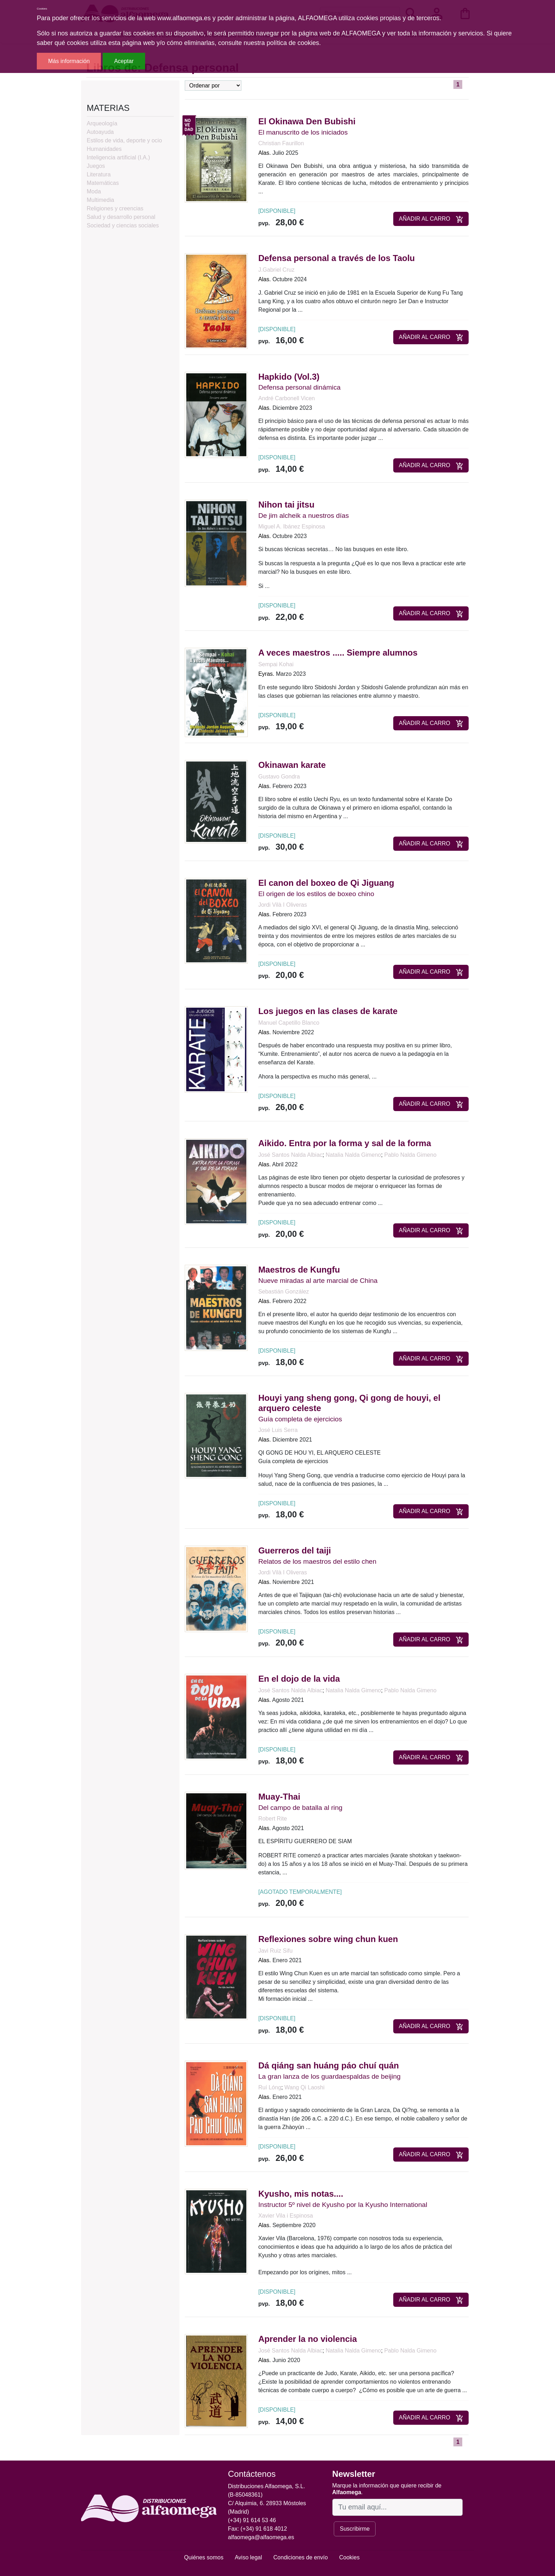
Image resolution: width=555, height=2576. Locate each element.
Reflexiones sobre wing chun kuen (328, 1939)
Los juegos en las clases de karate (328, 1011)
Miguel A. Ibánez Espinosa (291, 526)
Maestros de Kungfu (299, 1269)
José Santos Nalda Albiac (290, 1155)
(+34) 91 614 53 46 (252, 2520)
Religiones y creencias (115, 208)
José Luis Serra (278, 1430)
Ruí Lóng (269, 2087)
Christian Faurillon (281, 143)
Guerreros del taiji (294, 1550)
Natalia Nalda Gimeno (353, 1155)
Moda (94, 191)
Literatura (99, 174)
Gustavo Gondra (279, 777)
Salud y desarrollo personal (121, 217)
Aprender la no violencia (307, 2339)
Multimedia (100, 200)
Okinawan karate (292, 765)
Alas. (264, 153)
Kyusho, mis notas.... (300, 2193)
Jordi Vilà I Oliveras (282, 905)
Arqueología (102, 123)
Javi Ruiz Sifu (275, 1951)
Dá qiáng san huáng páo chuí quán (328, 2065)
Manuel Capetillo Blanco (289, 1023)
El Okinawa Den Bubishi (307, 121)
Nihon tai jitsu (286, 504)
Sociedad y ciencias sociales (123, 225)
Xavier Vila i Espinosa (285, 2216)
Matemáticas (103, 183)
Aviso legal (248, 2557)
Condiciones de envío (300, 2557)
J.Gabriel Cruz (276, 270)
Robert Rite (272, 1819)
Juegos (96, 166)
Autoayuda (100, 132)
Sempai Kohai (276, 664)
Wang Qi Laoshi (304, 2087)
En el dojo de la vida (299, 1678)
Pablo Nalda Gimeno (410, 1155)
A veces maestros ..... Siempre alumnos (338, 652)
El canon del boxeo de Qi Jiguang (326, 883)
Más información (69, 61)
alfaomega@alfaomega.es (261, 2537)
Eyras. (266, 674)
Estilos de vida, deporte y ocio (124, 140)
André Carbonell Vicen (286, 398)
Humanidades (104, 149)
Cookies (349, 2557)
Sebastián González (283, 1292)
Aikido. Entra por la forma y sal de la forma (344, 1143)
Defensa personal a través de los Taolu (336, 258)
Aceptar (123, 61)
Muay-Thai (279, 1796)
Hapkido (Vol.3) (289, 376)
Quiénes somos (203, 2557)
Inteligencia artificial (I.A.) (118, 157)
